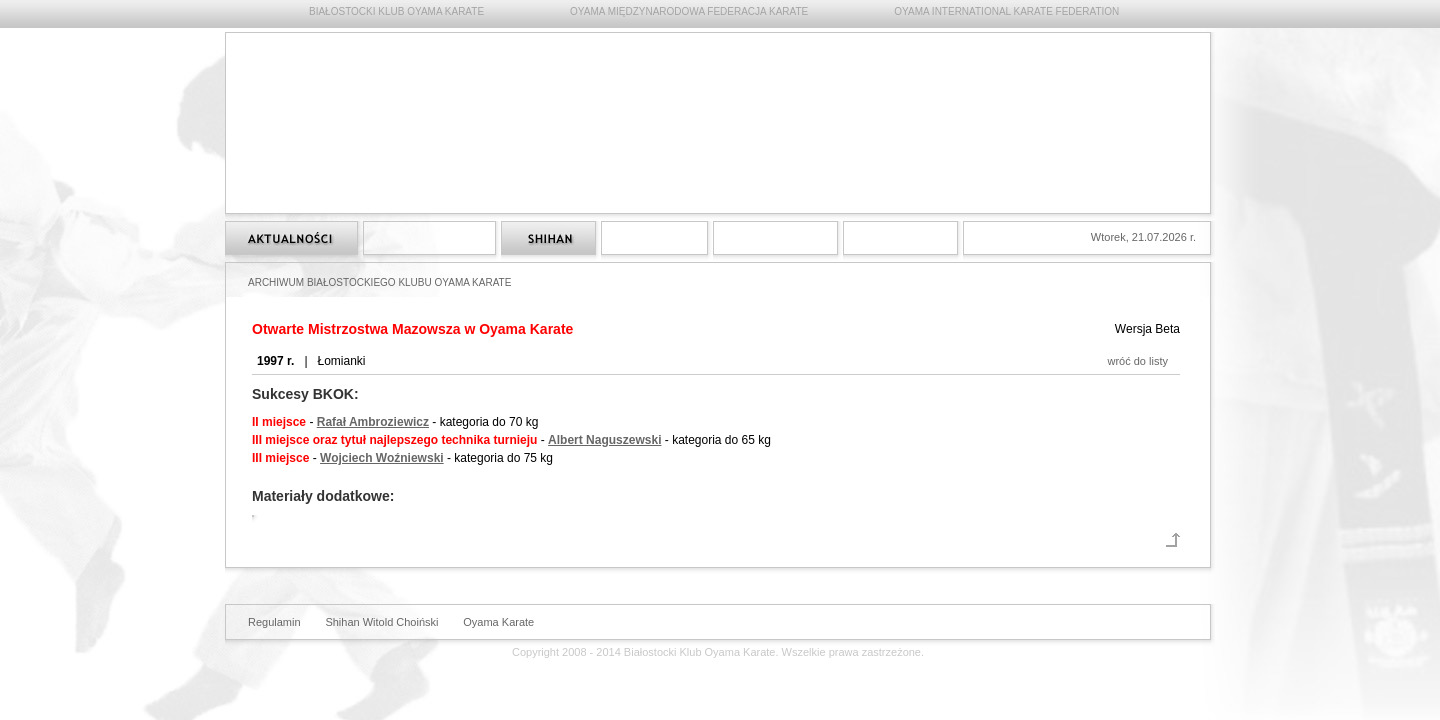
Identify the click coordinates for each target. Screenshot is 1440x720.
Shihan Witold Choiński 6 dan (548, 238)
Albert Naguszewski (604, 440)
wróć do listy (1137, 361)
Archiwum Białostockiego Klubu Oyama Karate (775, 238)
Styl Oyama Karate (429, 238)
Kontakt (900, 238)
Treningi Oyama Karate (654, 238)
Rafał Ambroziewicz (373, 422)
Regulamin (274, 622)
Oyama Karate (498, 622)
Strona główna (291, 238)
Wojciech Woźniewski (382, 458)
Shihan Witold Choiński (381, 622)
